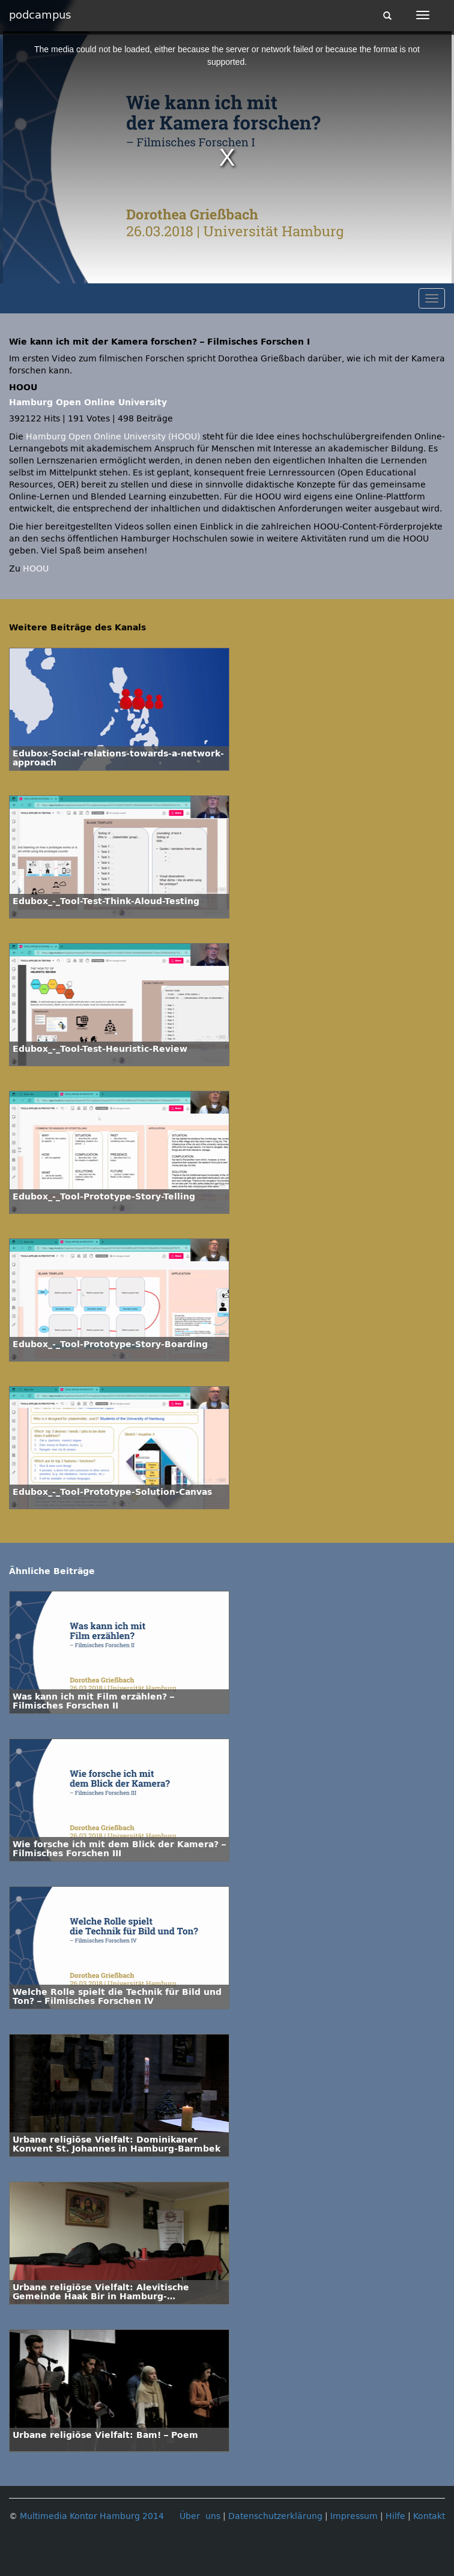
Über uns (200, 2516)
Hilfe (395, 2516)
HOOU (36, 569)
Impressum (354, 2516)
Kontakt (429, 2516)
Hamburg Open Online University (88, 402)
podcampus (40, 15)
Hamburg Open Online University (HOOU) (113, 437)
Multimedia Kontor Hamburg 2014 (92, 2516)
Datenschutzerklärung (275, 2516)
